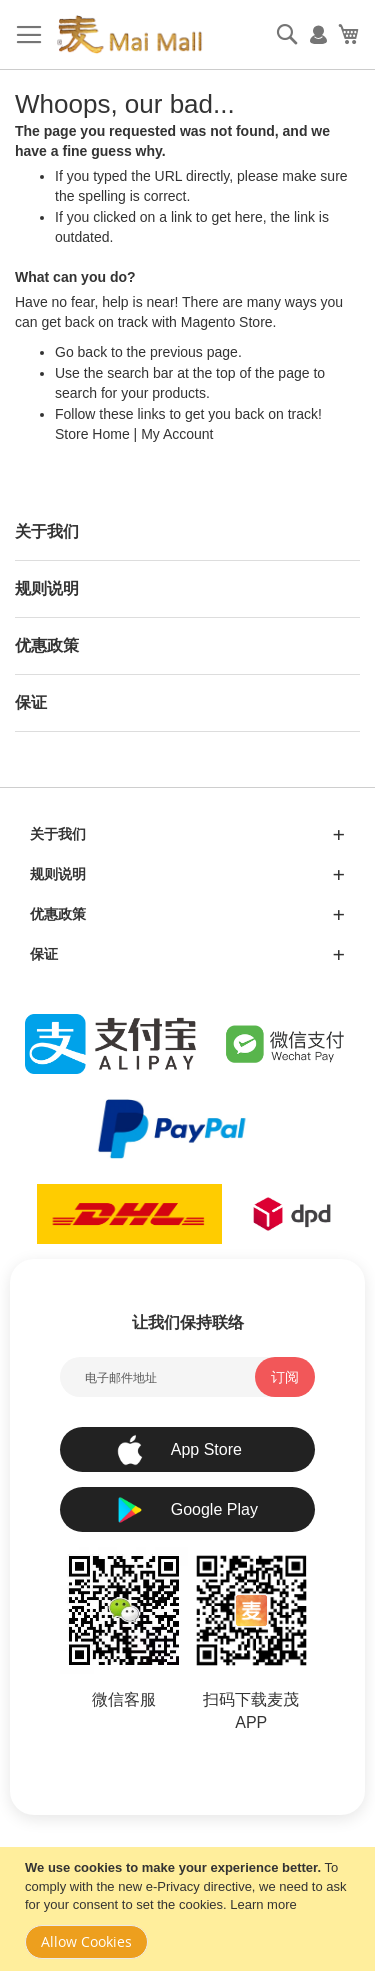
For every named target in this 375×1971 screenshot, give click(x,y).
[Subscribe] (285, 1377)
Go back (81, 352)
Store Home (92, 434)
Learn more (263, 1904)
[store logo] (129, 35)
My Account (177, 434)
